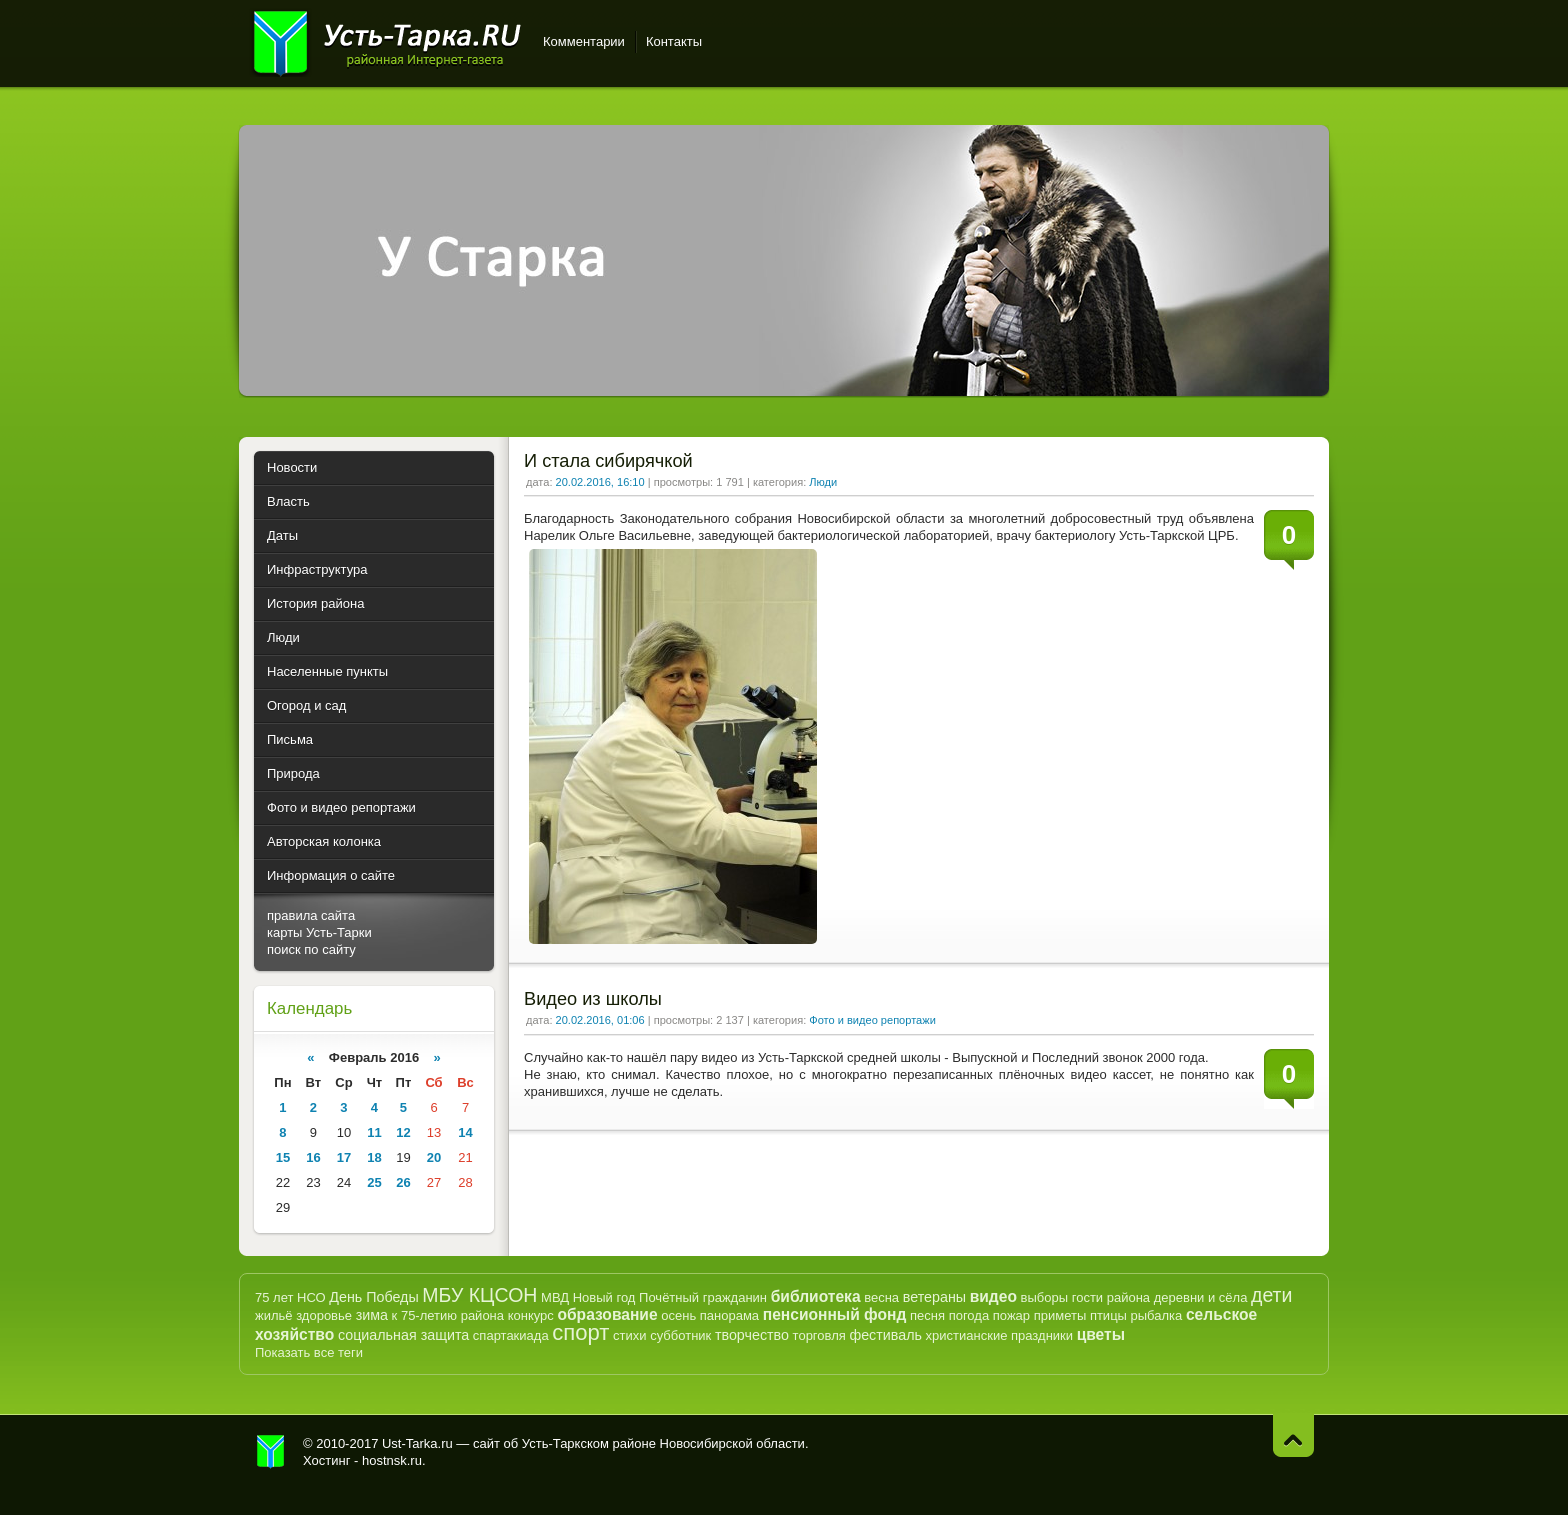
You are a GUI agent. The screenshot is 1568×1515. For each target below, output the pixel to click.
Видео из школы (593, 999)
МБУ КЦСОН (479, 1295)
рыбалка (1157, 1315)
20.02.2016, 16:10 (600, 482)
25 (374, 1182)
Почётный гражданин (703, 1297)
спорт (580, 1332)
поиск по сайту (311, 949)
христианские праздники (999, 1335)
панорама (729, 1315)
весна (881, 1297)
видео (993, 1296)
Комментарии (584, 41)
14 (465, 1132)
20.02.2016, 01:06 (600, 1020)
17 (344, 1157)
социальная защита (403, 1335)
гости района (1111, 1297)
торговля (819, 1335)
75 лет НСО (290, 1297)
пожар (1011, 1315)
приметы (1060, 1315)
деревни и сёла (1201, 1297)
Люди (823, 482)
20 (434, 1157)
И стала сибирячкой (608, 461)
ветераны (934, 1297)
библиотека (816, 1296)
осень (678, 1315)
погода (969, 1315)
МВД (555, 1297)
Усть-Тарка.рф (271, 1452)
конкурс (531, 1315)
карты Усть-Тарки (319, 932)
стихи (629, 1335)
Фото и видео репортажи (872, 1020)
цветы (1101, 1334)
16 (313, 1157)
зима (372, 1315)
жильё (274, 1315)
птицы (1108, 1315)
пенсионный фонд (835, 1314)
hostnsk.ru (392, 1460)
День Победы (373, 1297)
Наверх (1293, 1435)
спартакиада (511, 1335)
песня (927, 1315)
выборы (1045, 1297)
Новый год (604, 1297)
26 (403, 1182)
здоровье (324, 1315)
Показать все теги (309, 1352)
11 (374, 1132)
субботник (680, 1335)
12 (403, 1132)
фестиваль (885, 1335)
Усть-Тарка (386, 40)
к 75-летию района (448, 1315)
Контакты (674, 41)
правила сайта (311, 915)
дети (1271, 1295)
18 (374, 1157)
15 (283, 1157)
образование (607, 1314)
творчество (752, 1335)
